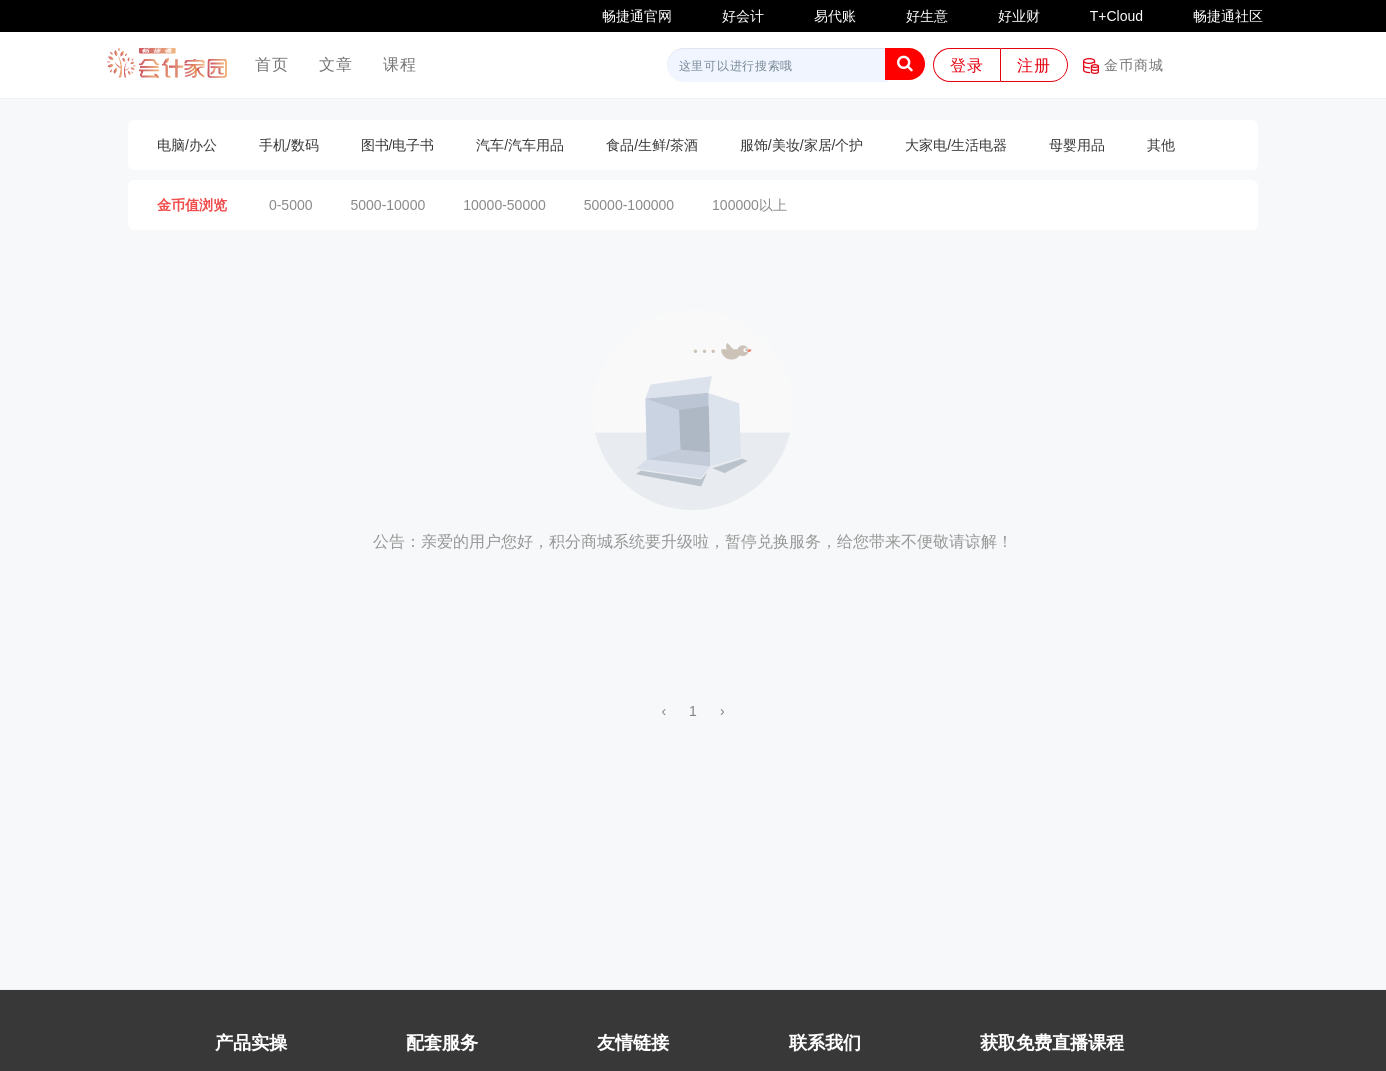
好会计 (743, 16)
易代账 (835, 16)
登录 (967, 65)
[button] (905, 64)
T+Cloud (1116, 16)
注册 (1034, 65)
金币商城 (1123, 65)
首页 (279, 63)
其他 (1161, 145)
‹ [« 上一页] (663, 711)
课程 (400, 64)
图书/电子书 (398, 145)
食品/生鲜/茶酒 (652, 145)
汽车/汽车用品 (520, 145)
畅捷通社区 (1228, 16)
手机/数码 (289, 145)
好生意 (927, 16)
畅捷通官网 (637, 16)
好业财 (1019, 16)
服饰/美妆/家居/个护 (802, 145)
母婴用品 (1077, 145)
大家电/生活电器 (956, 145)
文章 (336, 64)
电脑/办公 (187, 145)
